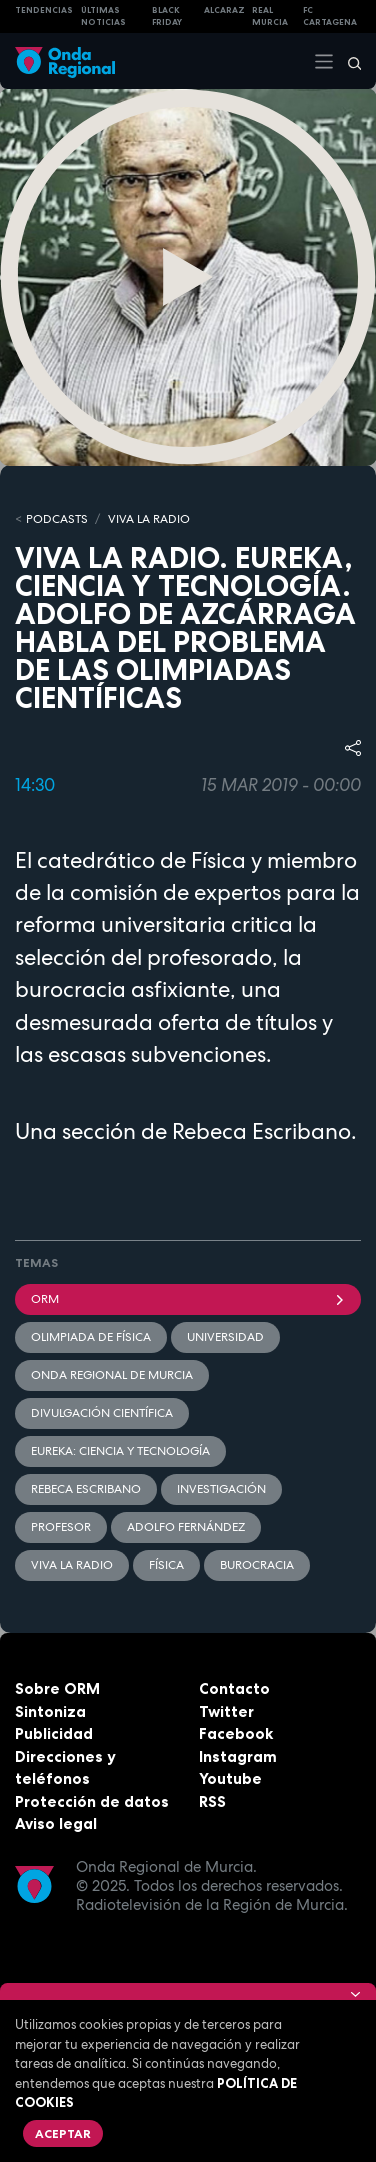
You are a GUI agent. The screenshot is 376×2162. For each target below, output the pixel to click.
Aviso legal (56, 1823)
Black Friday (167, 16)
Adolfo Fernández (186, 1527)
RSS (212, 1801)
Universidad (225, 1337)
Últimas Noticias (103, 16)
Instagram (238, 1756)
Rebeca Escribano (86, 1489)
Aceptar (63, 2133)
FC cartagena (330, 16)
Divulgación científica (102, 1413)
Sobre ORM (57, 1688)
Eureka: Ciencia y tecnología (120, 1451)
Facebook (236, 1733)
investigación (221, 1489)
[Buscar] (348, 61)
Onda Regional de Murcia (112, 1375)
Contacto (234, 1688)
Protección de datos (92, 1801)
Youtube (230, 1778)
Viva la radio (72, 1565)
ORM (188, 1299)
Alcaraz (224, 10)
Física (166, 1565)
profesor (61, 1527)
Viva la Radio (149, 519)
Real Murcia (270, 16)
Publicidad (54, 1733)
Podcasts (57, 519)
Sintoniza (50, 1711)
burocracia (257, 1565)
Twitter (226, 1711)
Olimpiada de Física (91, 1337)
